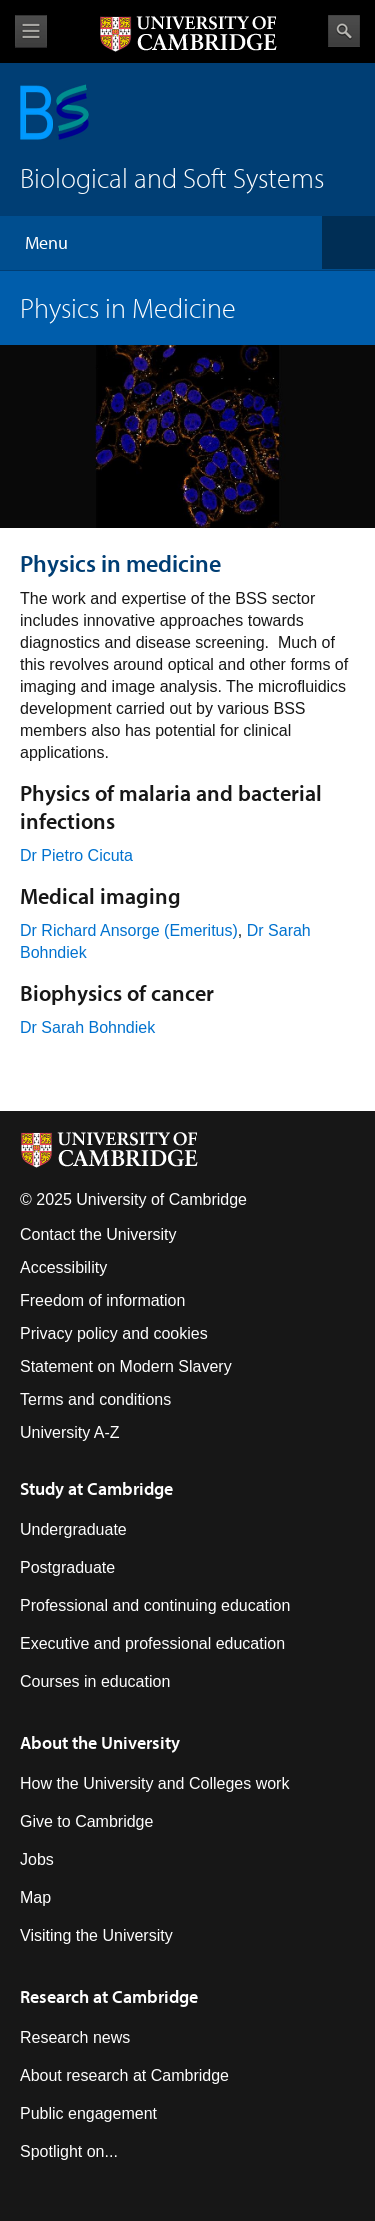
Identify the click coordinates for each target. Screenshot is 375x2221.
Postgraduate (67, 1567)
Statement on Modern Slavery (126, 1366)
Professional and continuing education (155, 1605)
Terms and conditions (95, 1399)
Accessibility (63, 1267)
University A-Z (70, 1432)
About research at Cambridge (124, 2075)
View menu (31, 31)
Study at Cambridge (96, 1488)
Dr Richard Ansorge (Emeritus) (129, 930)
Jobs (37, 1859)
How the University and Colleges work (154, 1783)
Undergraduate (73, 1529)
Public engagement (88, 2113)
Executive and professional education (152, 1643)
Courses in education (95, 1681)
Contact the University (98, 1234)
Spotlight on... (69, 2151)
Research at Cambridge (109, 1996)
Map (35, 1897)
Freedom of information (102, 1300)
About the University (100, 1742)
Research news (75, 2037)
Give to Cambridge (86, 1821)
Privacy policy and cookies (114, 1333)
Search (344, 31)
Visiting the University (96, 1935)
